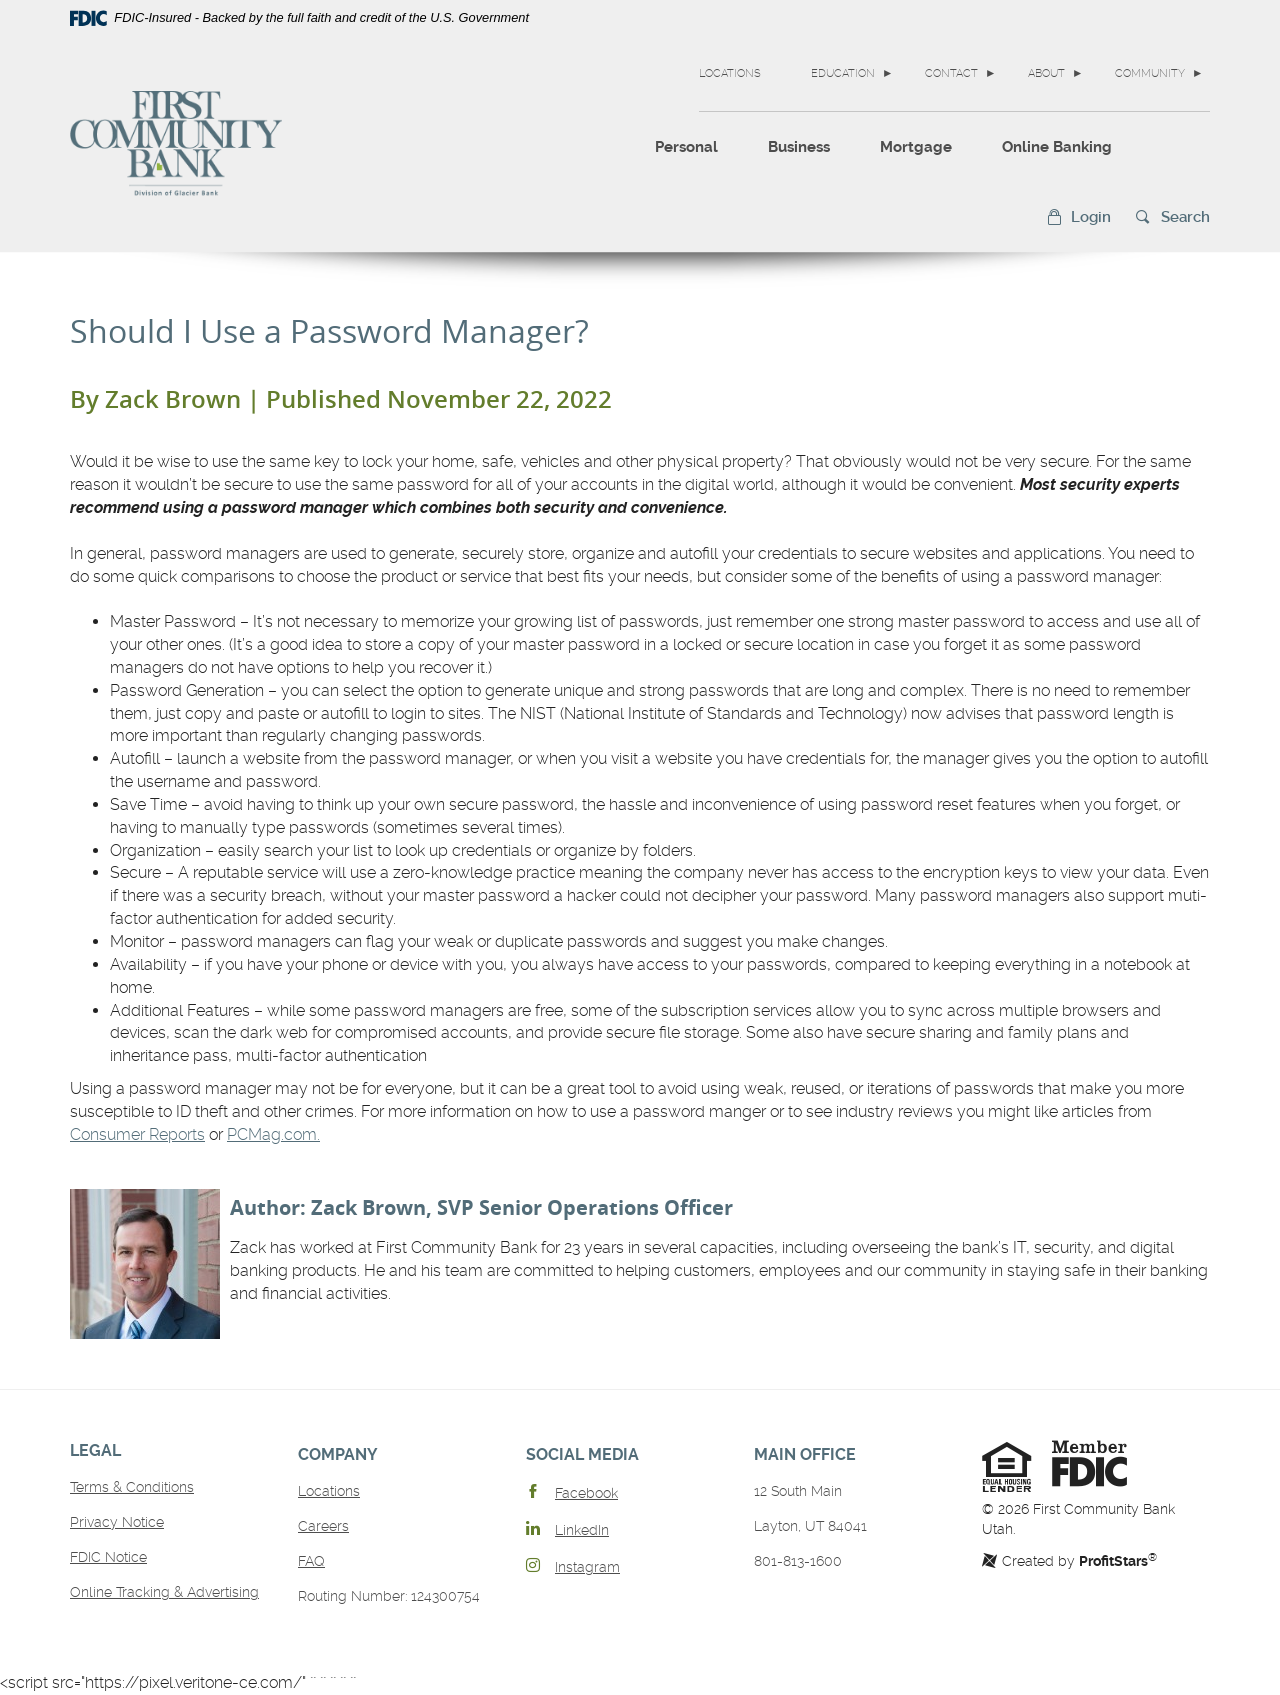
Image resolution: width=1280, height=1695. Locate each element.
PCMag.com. (273, 1134)
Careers (323, 1526)
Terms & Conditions (132, 1487)
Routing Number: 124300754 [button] (389, 1596)
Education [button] (843, 73)
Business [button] (799, 147)
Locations (730, 73)
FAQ (311, 1561)
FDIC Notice (108, 1557)
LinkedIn (582, 1530)
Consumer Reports (137, 1134)
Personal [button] (686, 147)
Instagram (587, 1567)
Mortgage (916, 147)
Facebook (586, 1493)
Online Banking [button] (1057, 147)
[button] (1078, 217)
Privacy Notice (117, 1522)
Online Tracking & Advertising (164, 1592)
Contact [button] (951, 73)
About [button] (1046, 73)
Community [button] (1150, 73)
